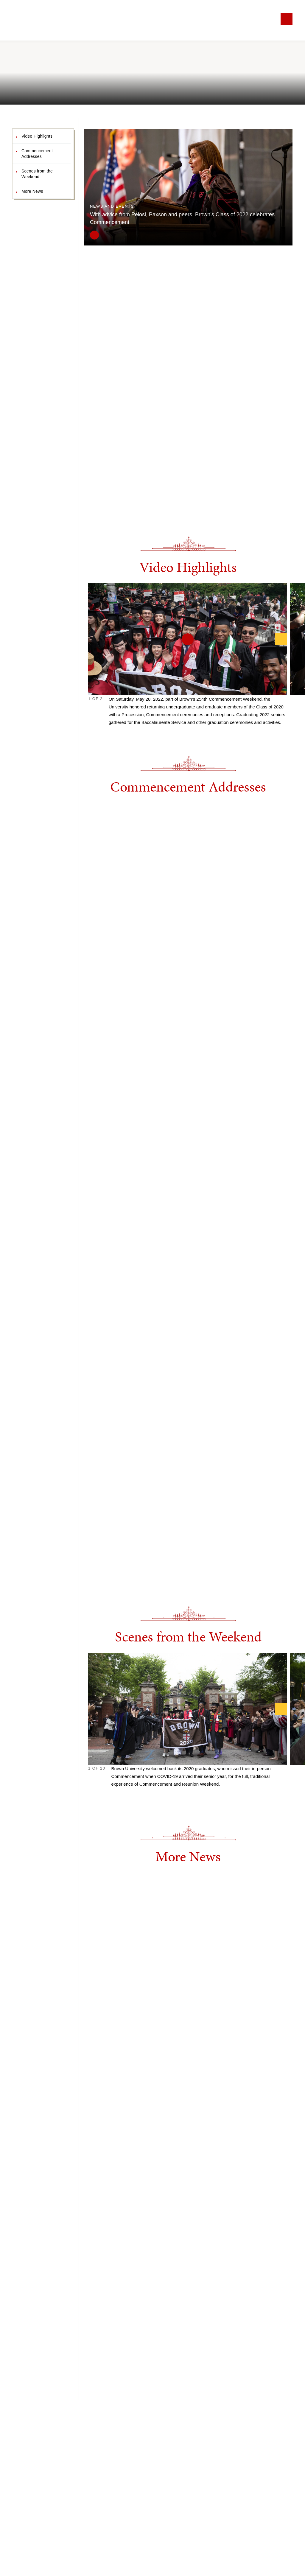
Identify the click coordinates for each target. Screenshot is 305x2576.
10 (130, 1798)
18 (166, 1798)
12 (139, 1798)
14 (148, 1798)
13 (144, 1798)
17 (162, 1798)
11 (135, 1798)
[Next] (281, 639)
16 (157, 1798)
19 (171, 1798)
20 (175, 1798)
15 (153, 1798)
